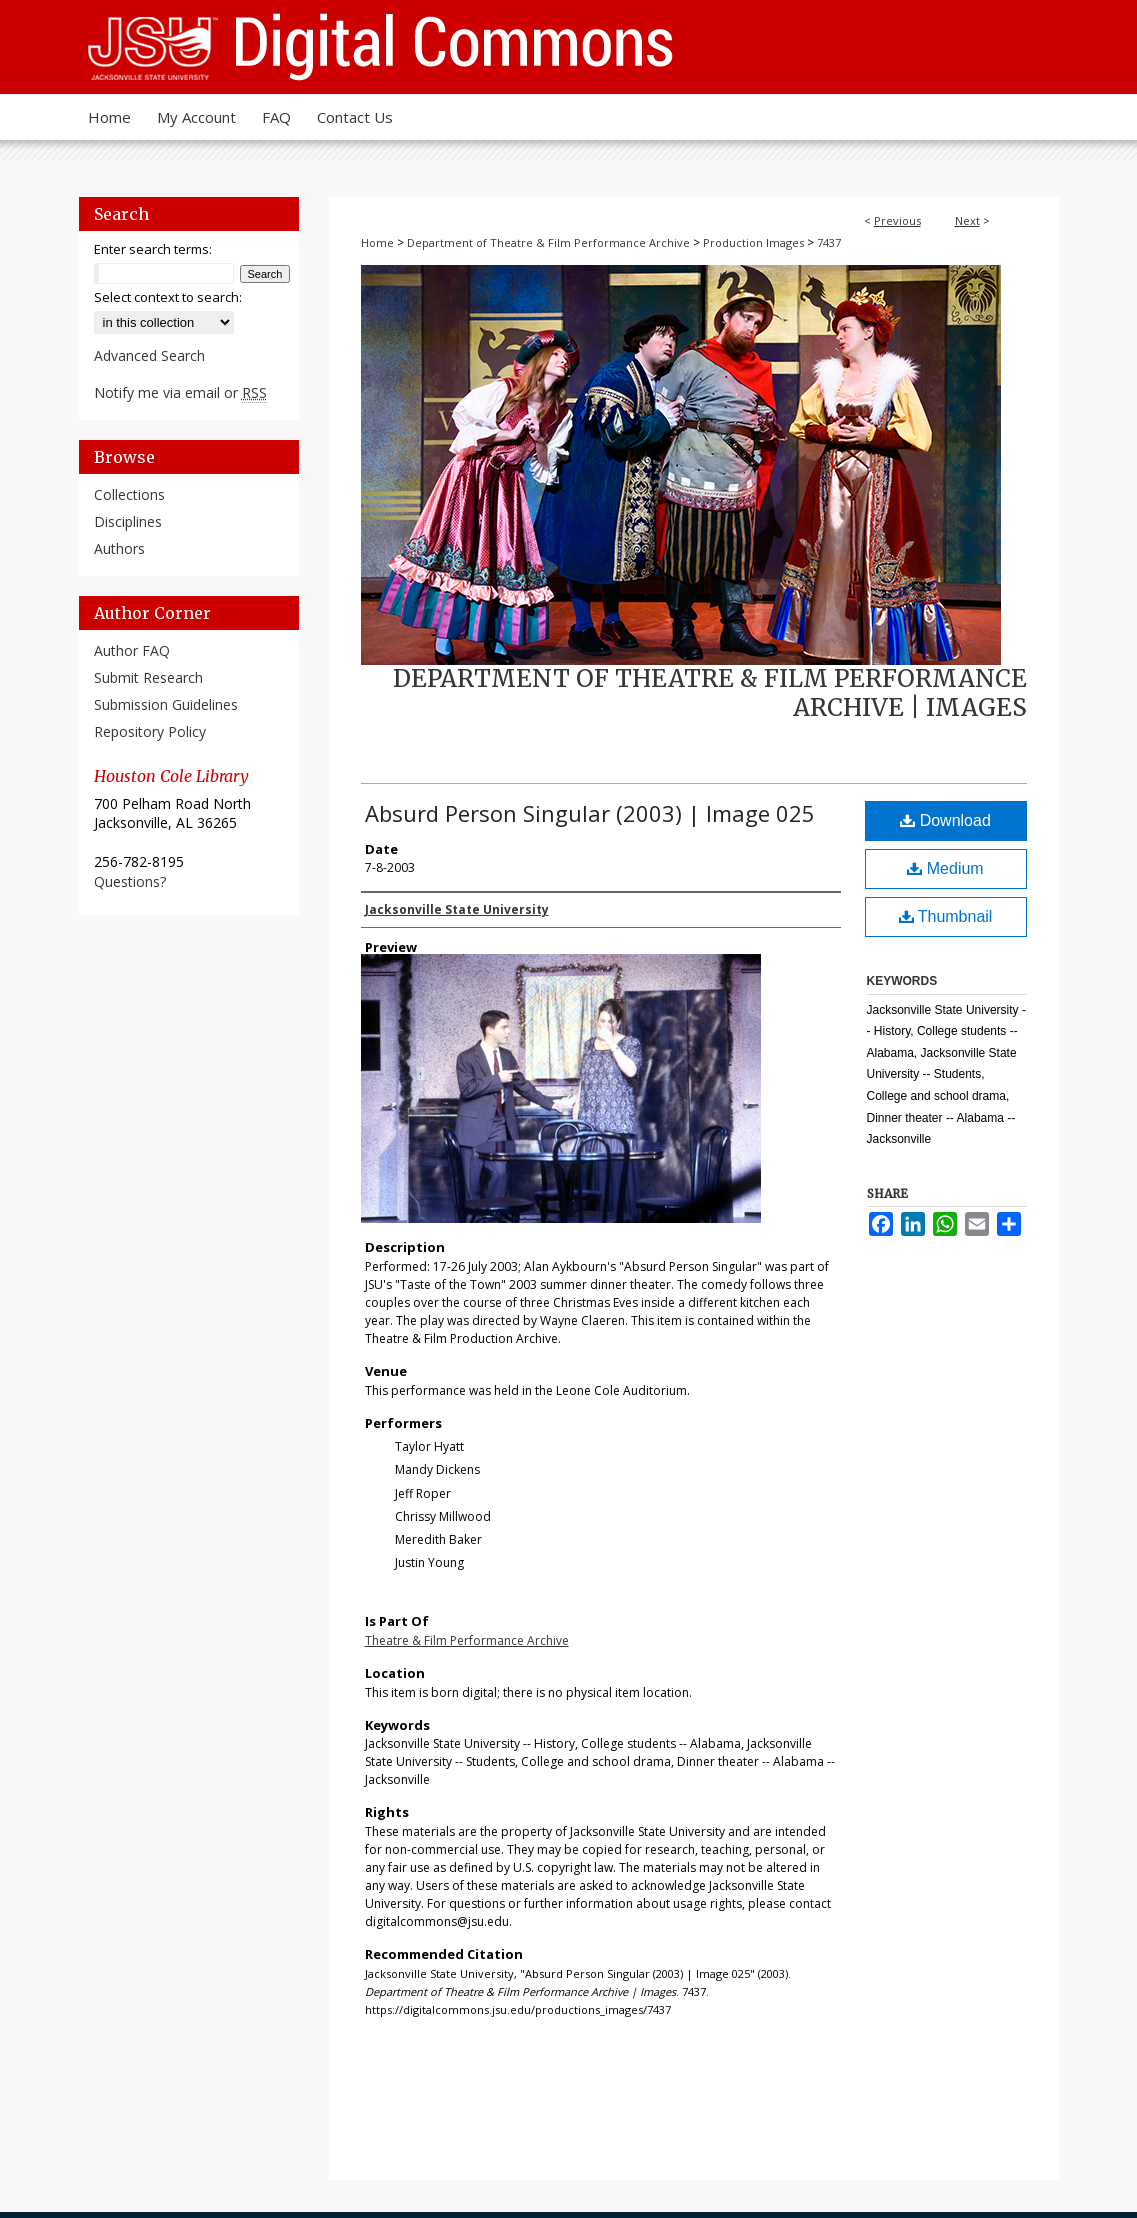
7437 (829, 242)
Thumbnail (946, 916)
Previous (897, 220)
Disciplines (128, 521)
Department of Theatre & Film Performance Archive (548, 242)
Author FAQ (132, 650)
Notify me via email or (180, 392)
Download (945, 820)
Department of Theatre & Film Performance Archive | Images (710, 693)
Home (377, 242)
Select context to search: (168, 297)
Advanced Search (149, 355)
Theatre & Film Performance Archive (467, 1640)
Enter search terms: (153, 249)
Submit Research (148, 677)
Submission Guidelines (166, 704)
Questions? (130, 881)
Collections (129, 494)
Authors (119, 548)
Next (967, 220)
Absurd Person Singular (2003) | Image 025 (590, 813)
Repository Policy (150, 731)
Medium (945, 868)
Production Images (753, 242)
